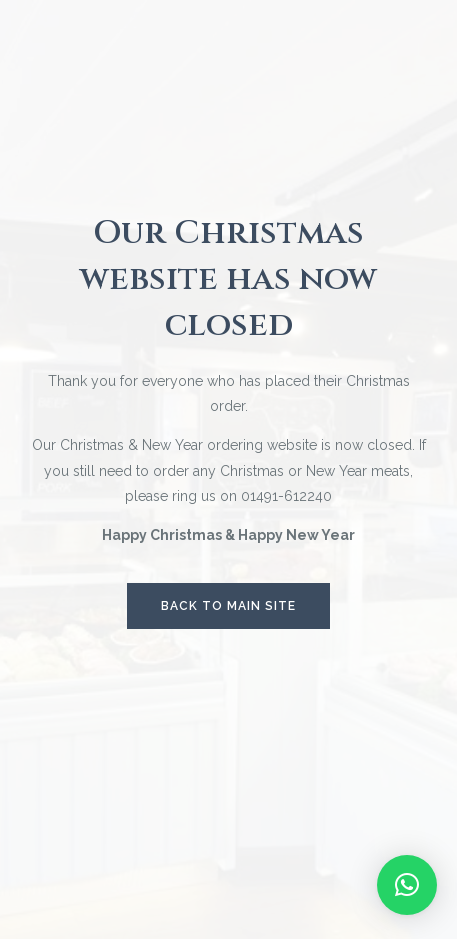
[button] (407, 885)
